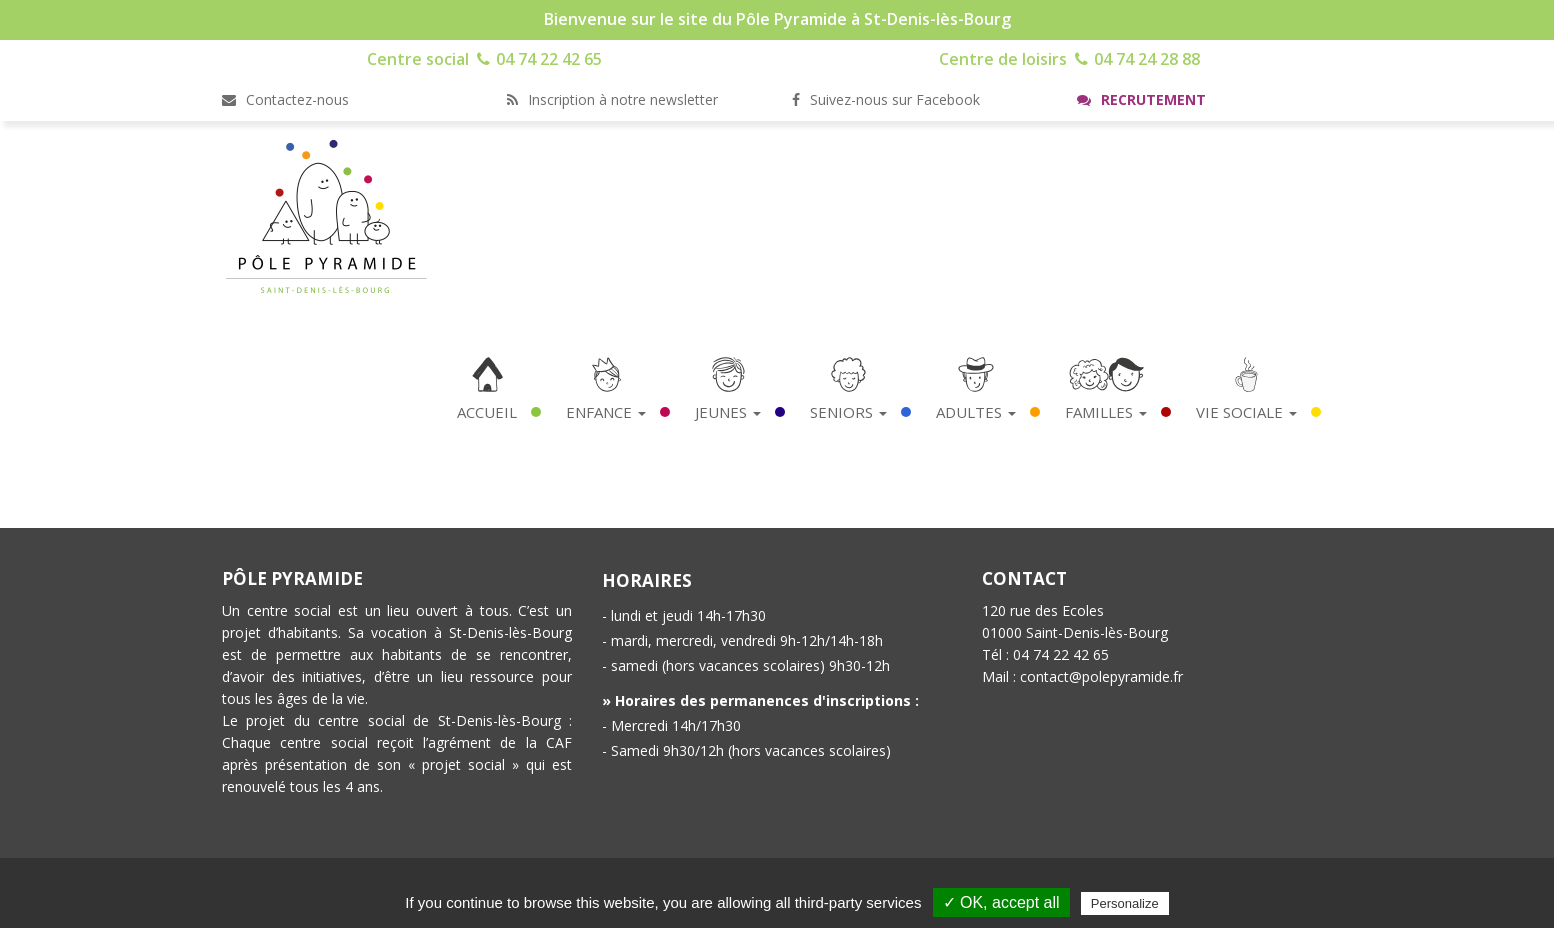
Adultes (976, 412)
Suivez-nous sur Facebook (886, 99)
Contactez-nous (285, 99)
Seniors (848, 412)
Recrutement (1141, 99)
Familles (1106, 412)
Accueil (487, 412)
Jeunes (728, 412)
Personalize (1125, 903)
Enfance (606, 412)
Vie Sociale (1246, 412)
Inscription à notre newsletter (612, 99)
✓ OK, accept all (1001, 902)
